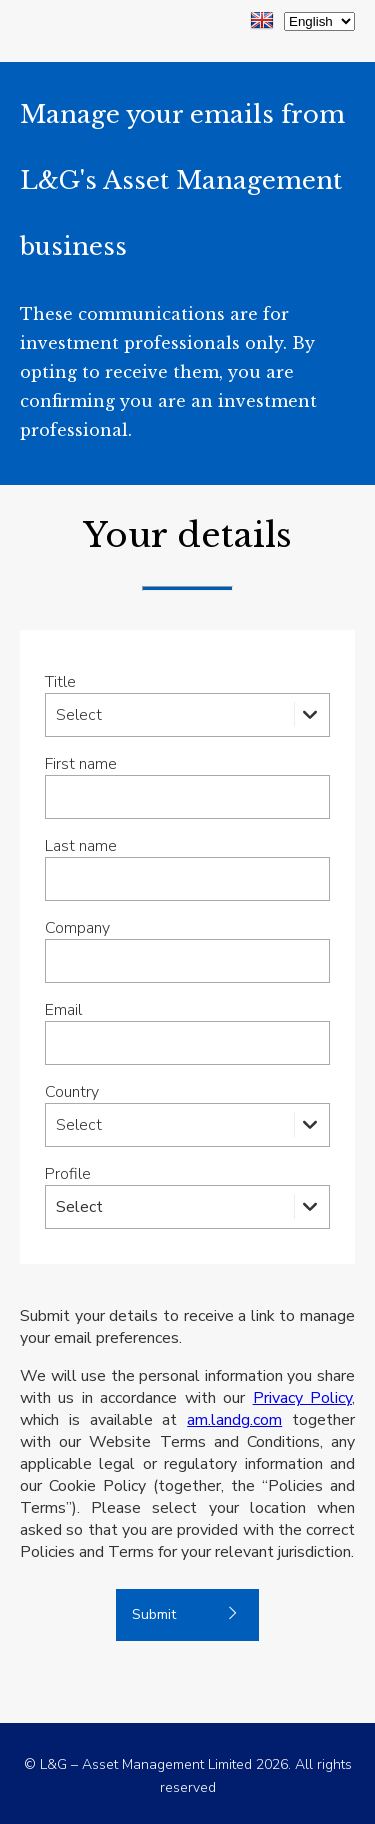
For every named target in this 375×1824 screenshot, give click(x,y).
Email (63, 1010)
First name (81, 764)
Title (60, 682)
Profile (68, 1174)
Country (72, 1092)
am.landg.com (234, 1420)
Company (77, 928)
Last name (81, 846)
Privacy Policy (302, 1398)
